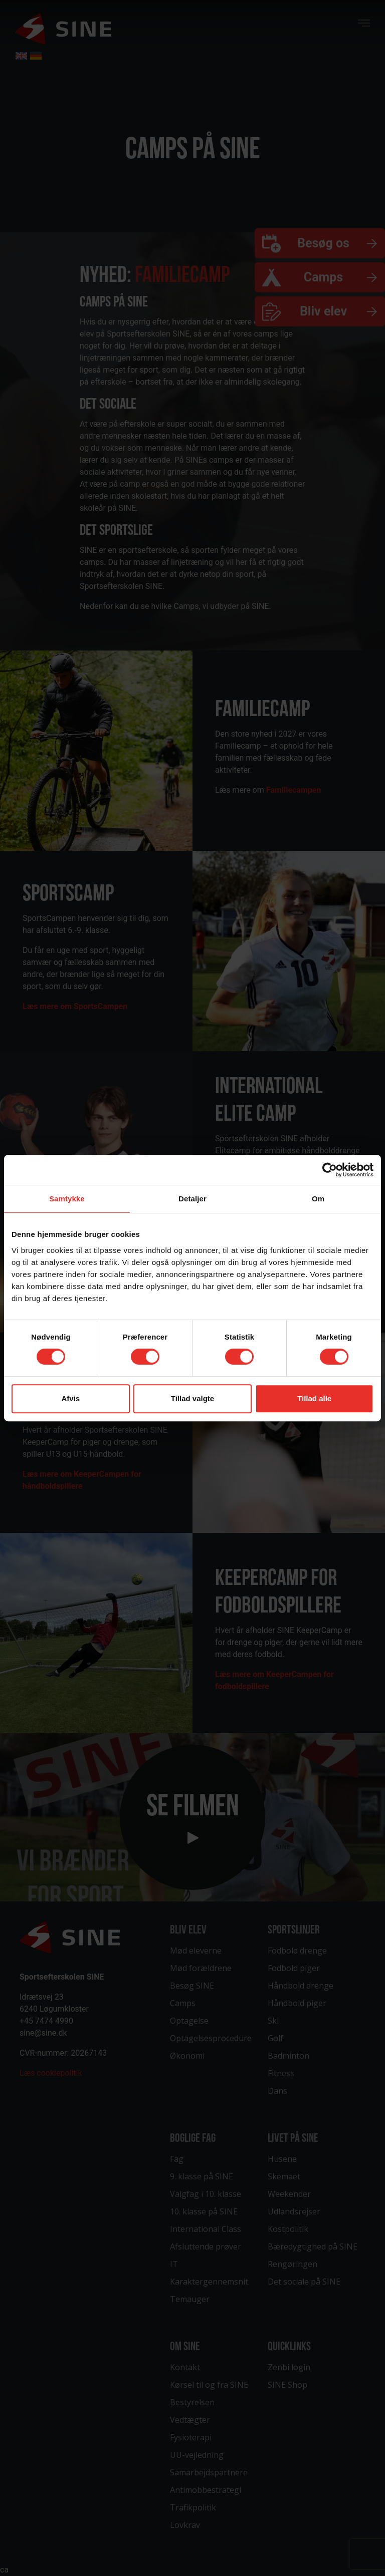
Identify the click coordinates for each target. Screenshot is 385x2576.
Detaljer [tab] (192, 1198)
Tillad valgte (192, 1398)
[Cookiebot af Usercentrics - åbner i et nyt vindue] (329, 1169)
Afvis (70, 1398)
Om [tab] (318, 1198)
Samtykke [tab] (67, 1198)
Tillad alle (314, 1398)
